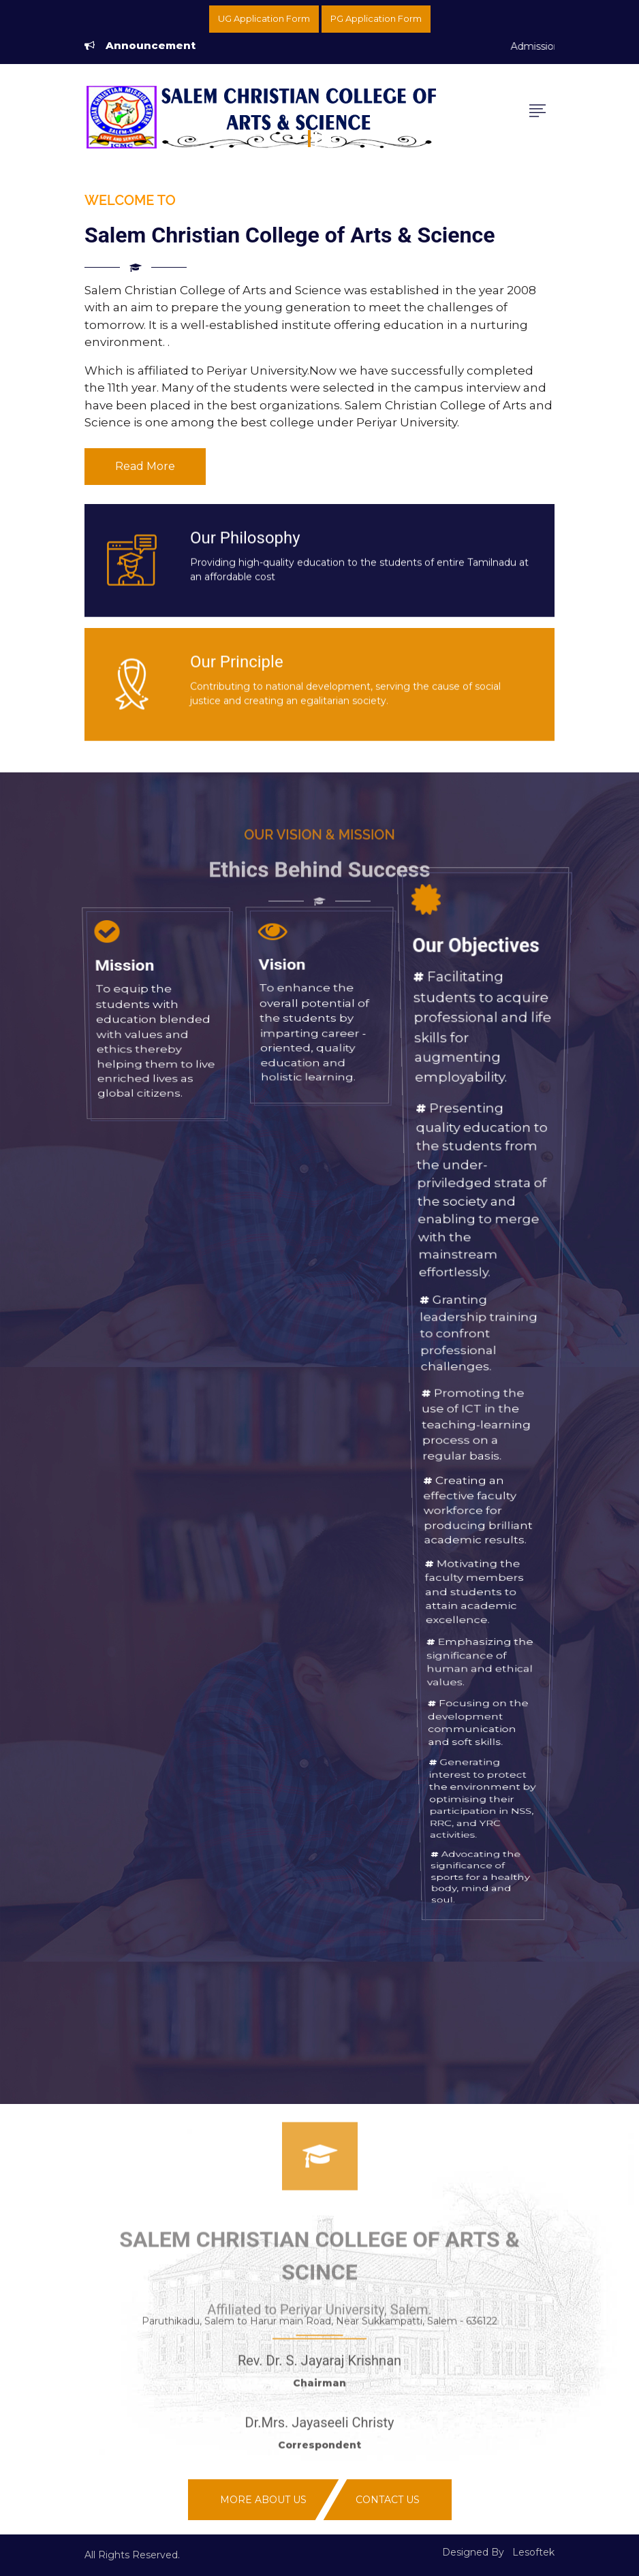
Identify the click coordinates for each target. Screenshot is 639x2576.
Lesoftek (533, 2552)
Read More (145, 466)
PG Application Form (376, 18)
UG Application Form (264, 18)
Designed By (473, 2552)
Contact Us (388, 2500)
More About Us (263, 2500)
